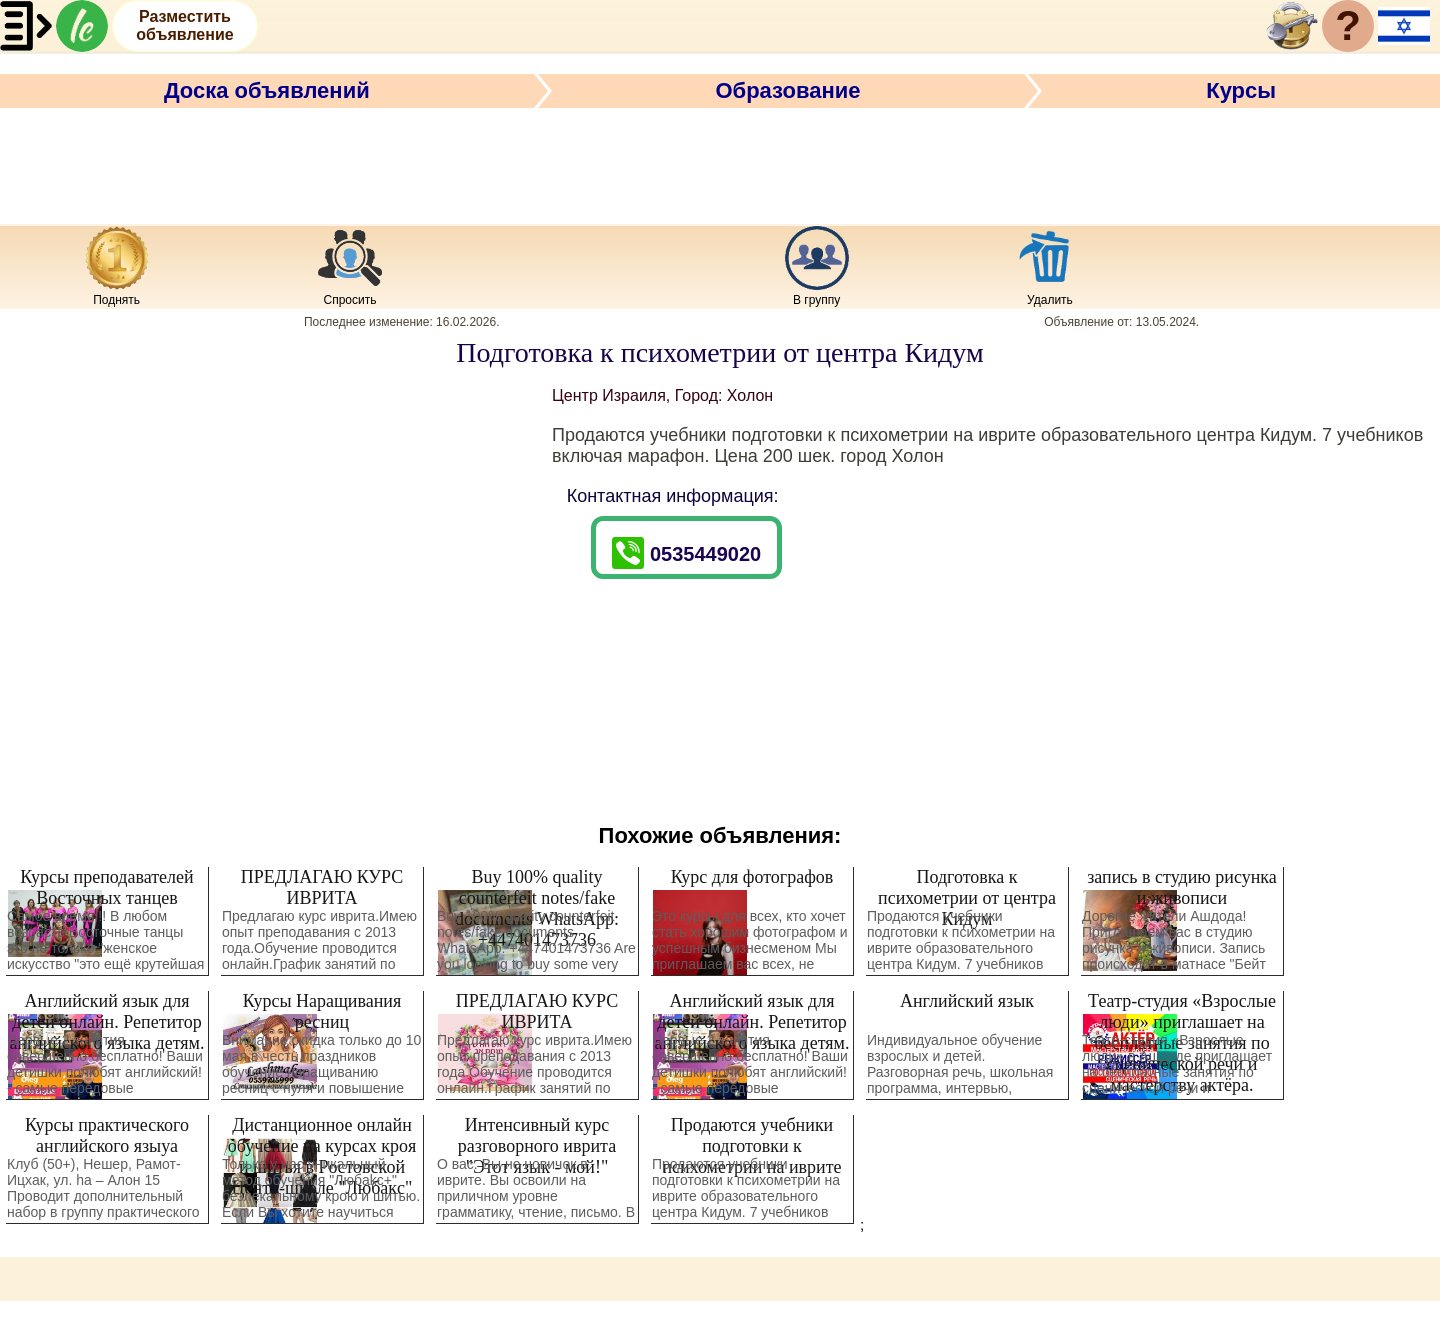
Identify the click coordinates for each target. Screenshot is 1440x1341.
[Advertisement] (720, 163)
